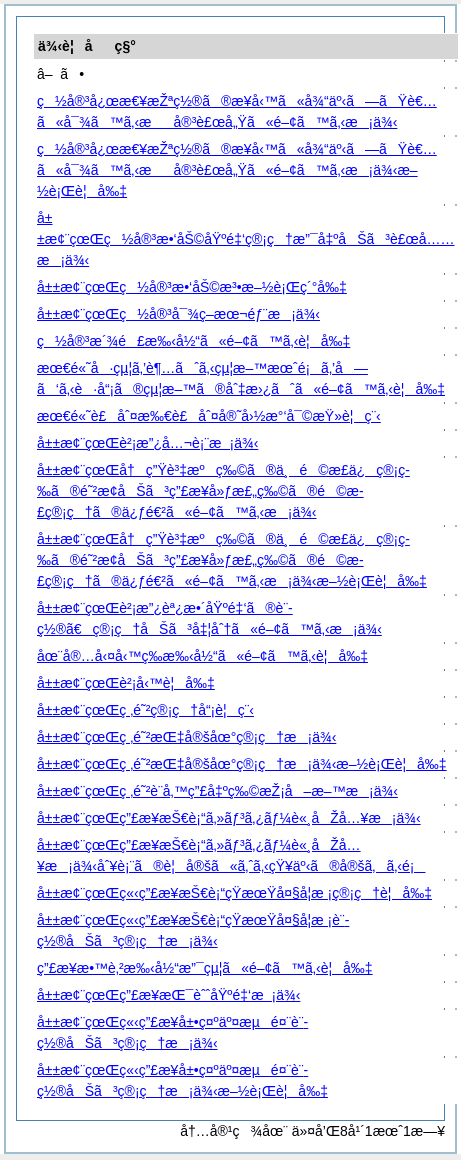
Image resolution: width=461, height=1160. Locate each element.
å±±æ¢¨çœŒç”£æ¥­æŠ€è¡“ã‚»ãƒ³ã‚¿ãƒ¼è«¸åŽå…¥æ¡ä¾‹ (229, 818)
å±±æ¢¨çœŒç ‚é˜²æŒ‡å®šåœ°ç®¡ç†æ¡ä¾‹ (186, 737)
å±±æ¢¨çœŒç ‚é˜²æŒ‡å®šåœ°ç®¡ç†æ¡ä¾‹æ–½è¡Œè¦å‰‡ (242, 764)
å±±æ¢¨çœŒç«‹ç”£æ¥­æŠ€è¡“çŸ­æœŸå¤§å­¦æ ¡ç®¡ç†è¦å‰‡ (234, 893)
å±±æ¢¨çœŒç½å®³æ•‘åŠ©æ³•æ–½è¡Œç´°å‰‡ (192, 287)
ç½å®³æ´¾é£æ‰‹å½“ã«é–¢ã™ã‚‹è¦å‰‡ (193, 341)
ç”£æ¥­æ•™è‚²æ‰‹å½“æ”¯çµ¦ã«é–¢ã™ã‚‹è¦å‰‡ (205, 968)
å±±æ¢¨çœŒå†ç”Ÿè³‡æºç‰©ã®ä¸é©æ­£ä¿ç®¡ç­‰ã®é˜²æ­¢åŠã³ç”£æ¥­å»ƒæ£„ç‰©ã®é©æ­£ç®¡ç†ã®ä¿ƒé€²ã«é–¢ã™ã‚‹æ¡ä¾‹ (223, 491)
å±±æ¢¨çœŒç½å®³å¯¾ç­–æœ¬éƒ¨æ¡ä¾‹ (178, 314)
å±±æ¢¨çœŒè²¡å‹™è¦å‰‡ (126, 683)
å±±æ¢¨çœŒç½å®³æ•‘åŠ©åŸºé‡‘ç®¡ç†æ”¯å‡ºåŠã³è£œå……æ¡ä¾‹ (246, 239)
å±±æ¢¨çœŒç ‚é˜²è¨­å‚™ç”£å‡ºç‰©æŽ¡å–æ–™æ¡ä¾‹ (217, 791)
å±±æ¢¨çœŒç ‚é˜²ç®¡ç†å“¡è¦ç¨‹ (145, 710)
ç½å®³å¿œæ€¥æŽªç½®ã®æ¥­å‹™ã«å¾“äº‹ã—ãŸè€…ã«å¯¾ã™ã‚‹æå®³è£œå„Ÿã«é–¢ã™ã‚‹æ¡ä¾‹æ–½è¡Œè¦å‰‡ (237, 170)
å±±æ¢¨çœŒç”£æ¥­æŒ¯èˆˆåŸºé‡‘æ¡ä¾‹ (168, 995)
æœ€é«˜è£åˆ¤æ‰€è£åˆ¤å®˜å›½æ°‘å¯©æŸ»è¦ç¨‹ (209, 416)
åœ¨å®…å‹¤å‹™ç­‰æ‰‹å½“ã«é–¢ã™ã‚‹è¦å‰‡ (202, 656)
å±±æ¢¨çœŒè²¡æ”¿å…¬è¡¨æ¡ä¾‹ (147, 443)
